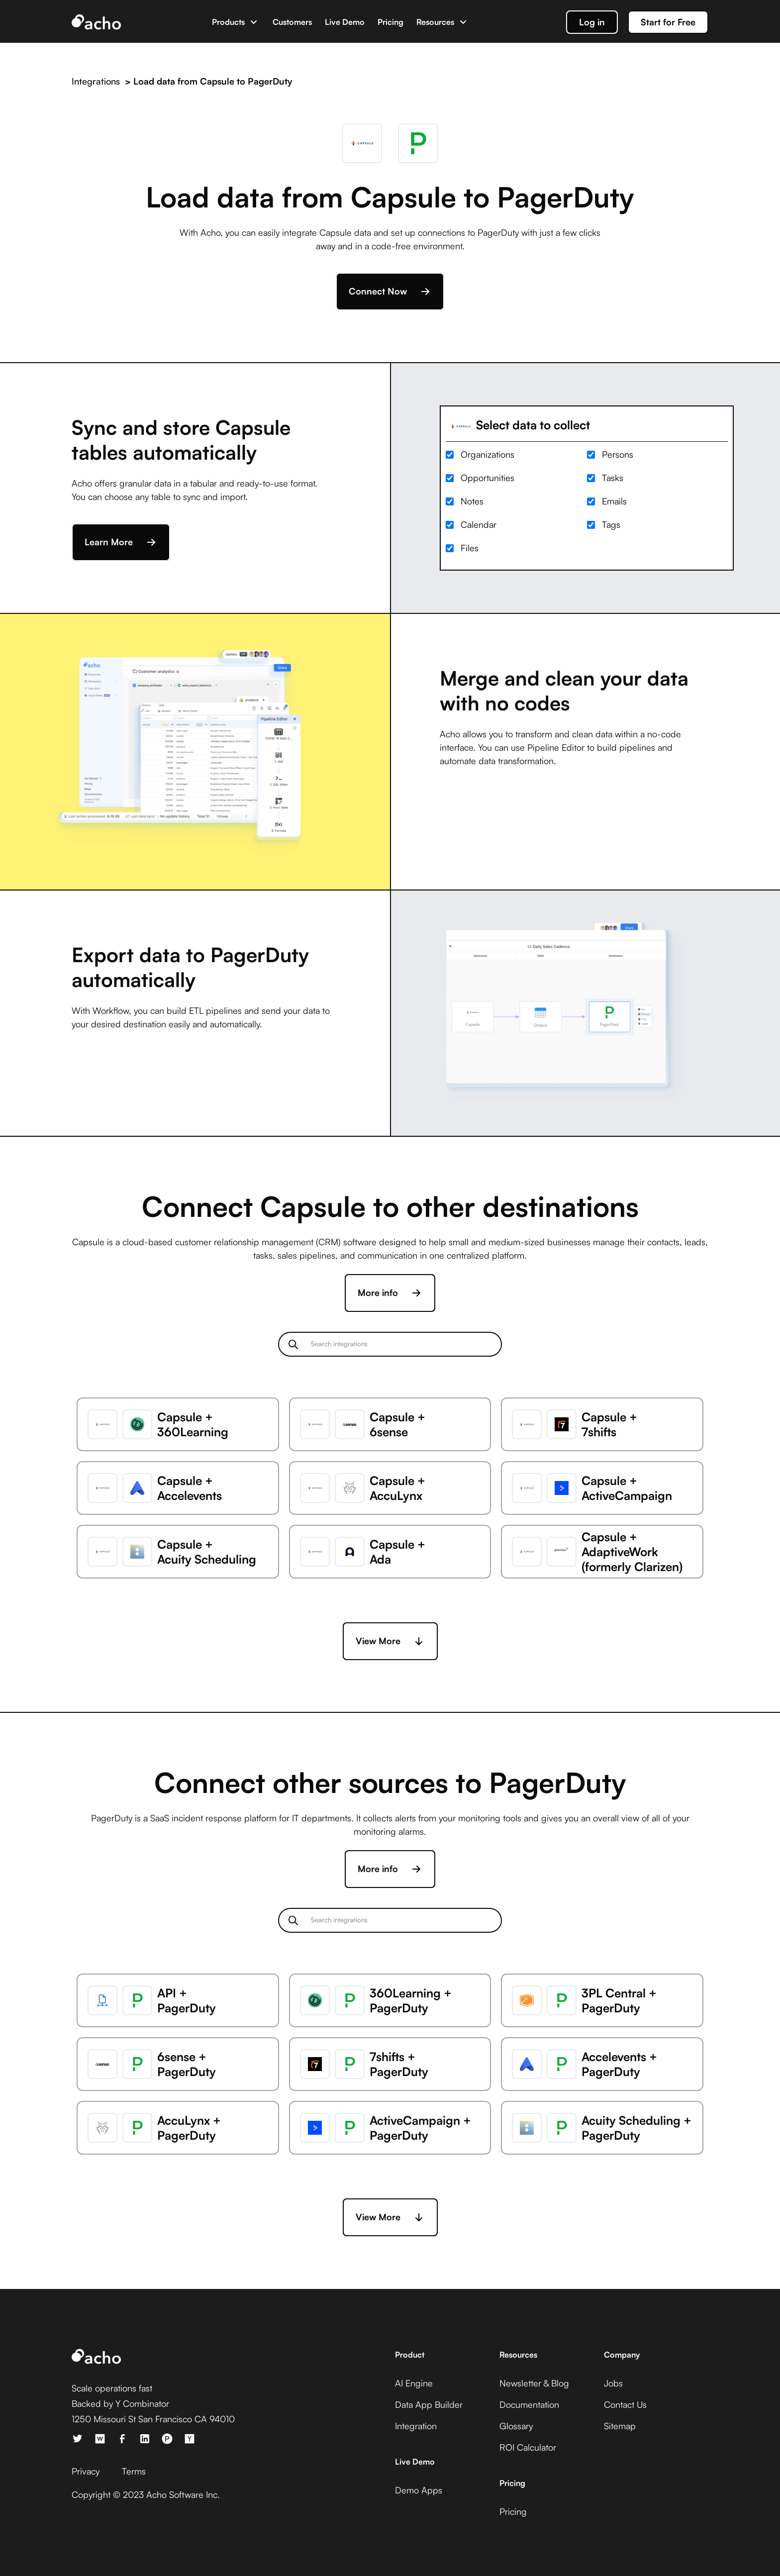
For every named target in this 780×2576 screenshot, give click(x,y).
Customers (292, 22)
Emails (614, 500)
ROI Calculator (527, 2447)
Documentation (529, 2404)
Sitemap (620, 2425)
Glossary (516, 2425)
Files (470, 547)
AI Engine (414, 2383)
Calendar (478, 524)
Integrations (96, 81)
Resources (435, 22)
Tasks (612, 477)
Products (228, 22)
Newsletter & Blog (534, 2383)
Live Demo (345, 22)
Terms (134, 2471)
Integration (416, 2425)
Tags (611, 524)
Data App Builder (429, 2404)
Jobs (613, 2383)
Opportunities (487, 477)
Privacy (85, 2471)
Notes (472, 500)
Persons (617, 454)
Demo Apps (418, 2489)
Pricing (390, 22)
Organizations (487, 454)
